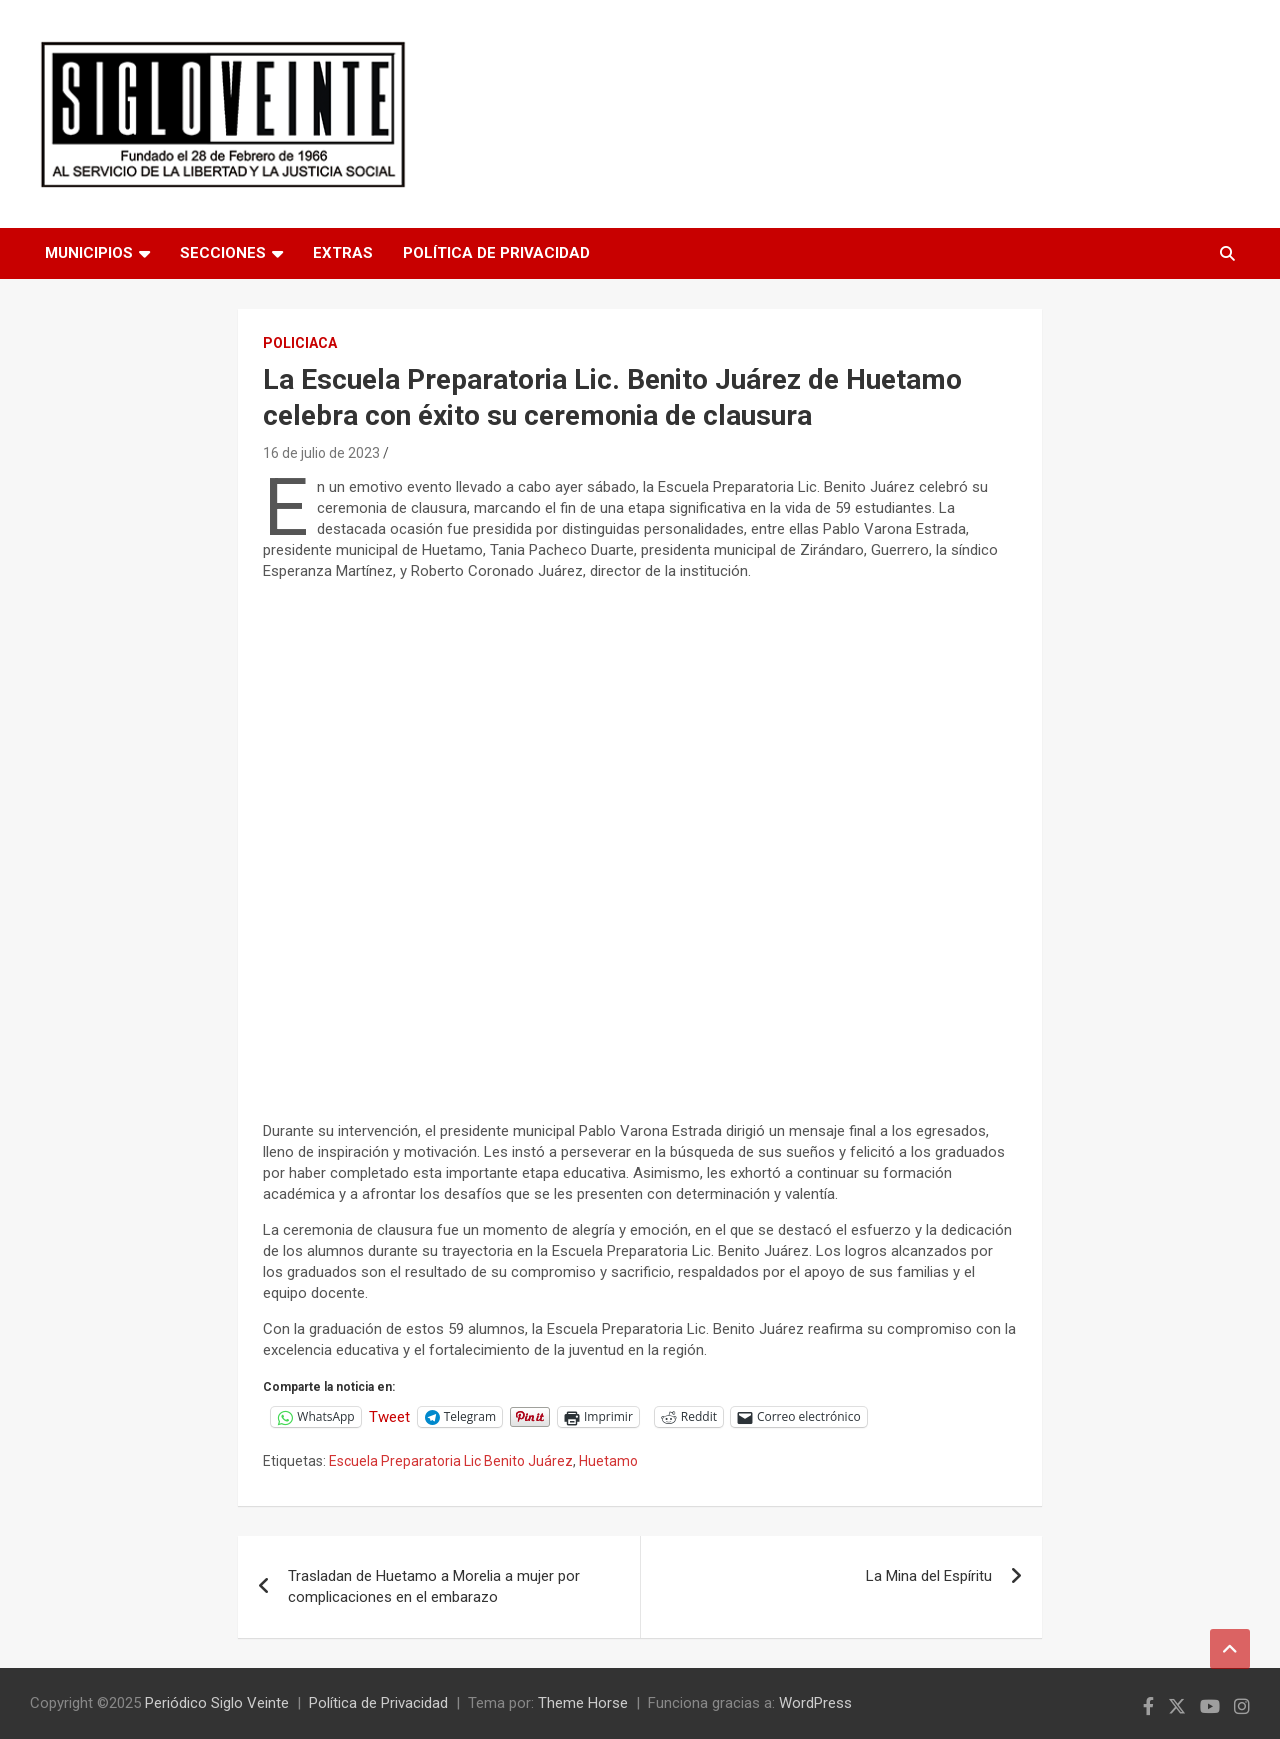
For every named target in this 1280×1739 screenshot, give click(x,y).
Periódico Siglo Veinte (217, 1703)
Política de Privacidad (496, 253)
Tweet (389, 1416)
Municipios (89, 253)
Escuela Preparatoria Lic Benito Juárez (451, 1461)
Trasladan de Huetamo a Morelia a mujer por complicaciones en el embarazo (434, 1586)
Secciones (223, 253)
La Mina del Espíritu (929, 1576)
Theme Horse (583, 1703)
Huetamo (608, 1461)
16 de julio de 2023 (321, 453)
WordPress (815, 1703)
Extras (343, 253)
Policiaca (300, 343)
